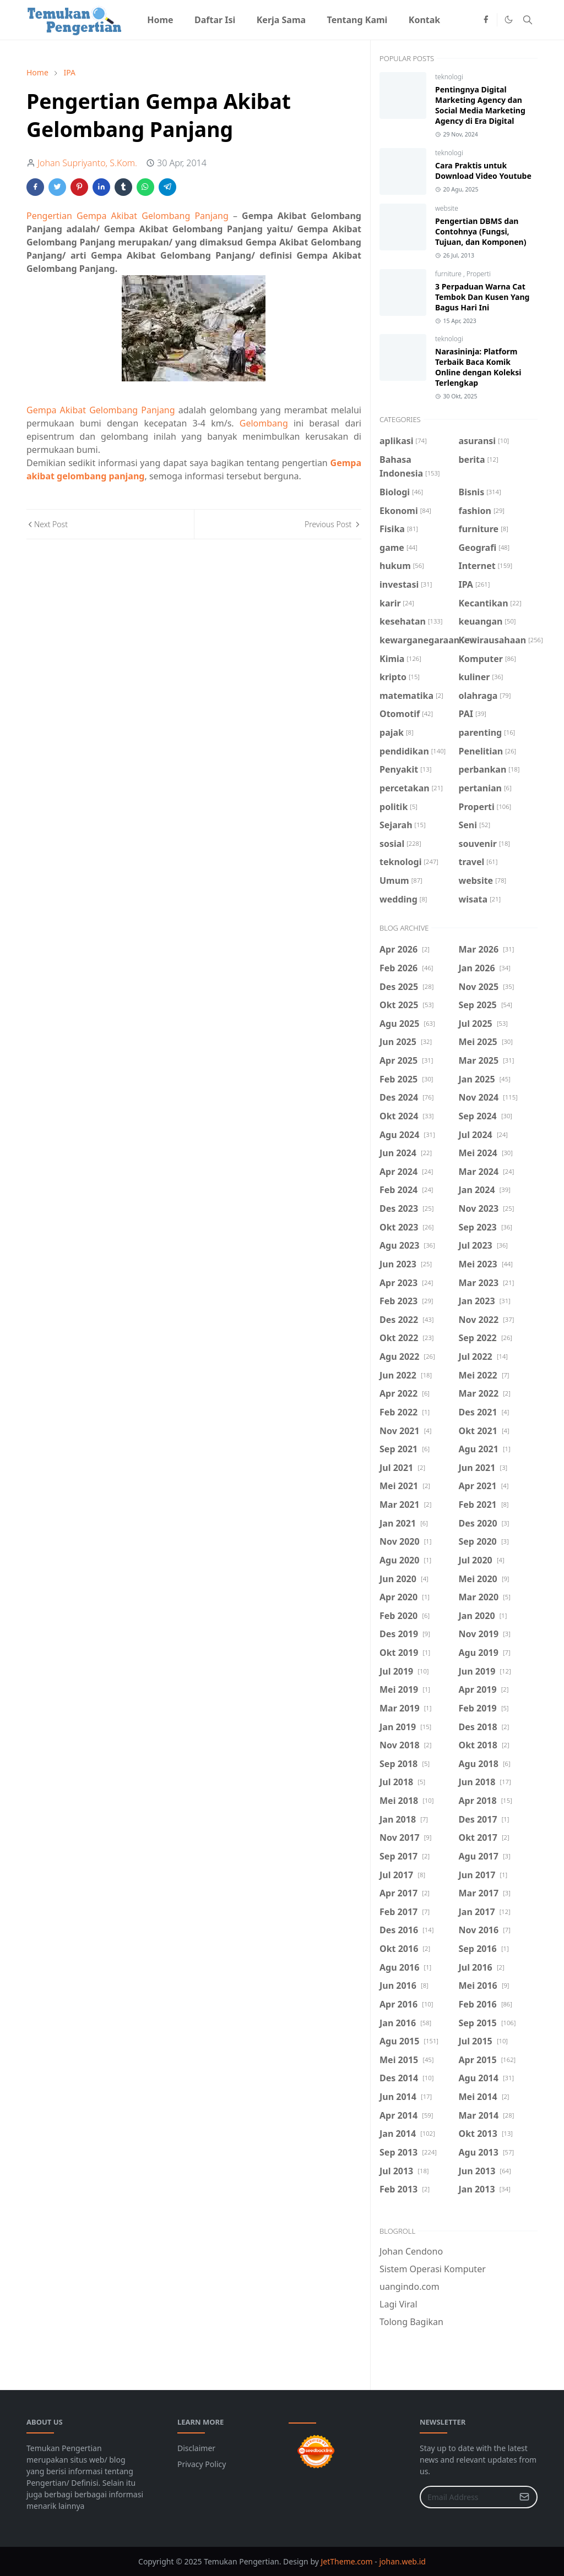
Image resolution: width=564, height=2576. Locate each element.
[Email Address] (467, 2497)
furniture (449, 273)
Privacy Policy (201, 2464)
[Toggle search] (528, 20)
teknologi (449, 76)
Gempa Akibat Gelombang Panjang (100, 410)
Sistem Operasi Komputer (432, 2269)
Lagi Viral (398, 2304)
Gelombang (264, 423)
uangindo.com (409, 2286)
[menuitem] (160, 20)
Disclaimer (196, 2448)
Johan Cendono (411, 2251)
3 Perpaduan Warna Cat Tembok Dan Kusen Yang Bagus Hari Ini (482, 297)
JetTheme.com (347, 2561)
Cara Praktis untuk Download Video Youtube (483, 170)
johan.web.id (402, 2561)
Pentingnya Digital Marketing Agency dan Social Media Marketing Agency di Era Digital (480, 105)
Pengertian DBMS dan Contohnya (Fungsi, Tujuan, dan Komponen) (480, 231)
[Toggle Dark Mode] (509, 19)
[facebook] (486, 19)
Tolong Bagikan (411, 2322)
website (446, 208)
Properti (479, 273)
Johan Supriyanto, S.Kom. (87, 163)
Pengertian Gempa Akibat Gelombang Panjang (127, 216)
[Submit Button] (524, 2497)
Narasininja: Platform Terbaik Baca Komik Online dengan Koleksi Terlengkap (478, 367)
